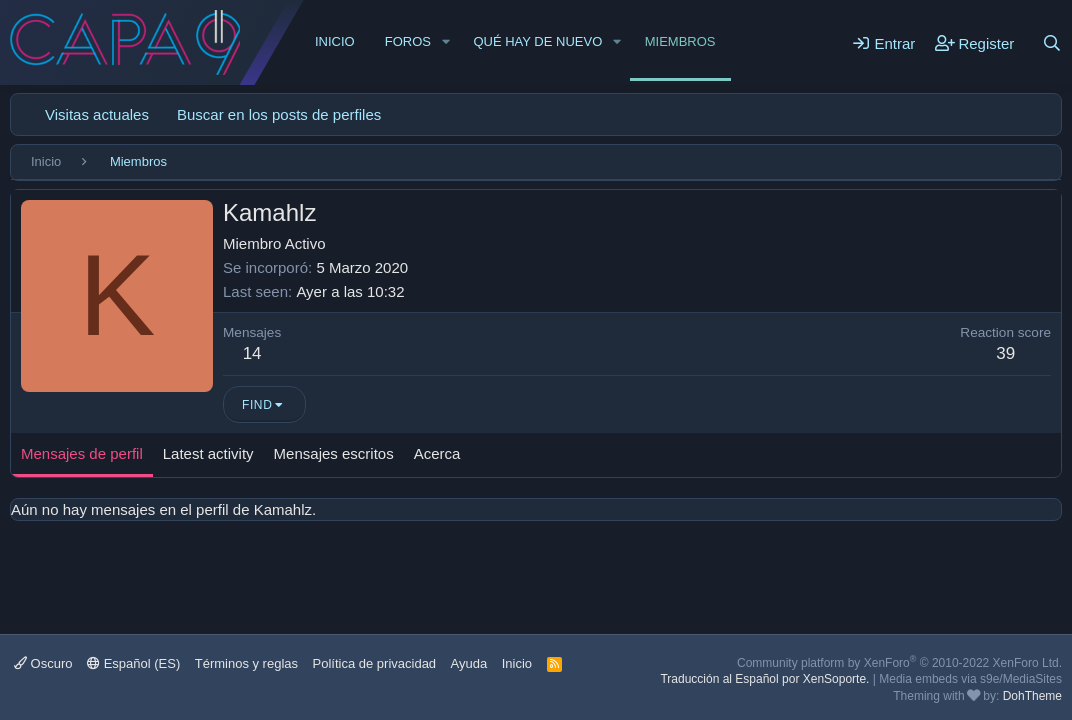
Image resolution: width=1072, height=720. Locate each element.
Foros (408, 41)
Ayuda (469, 663)
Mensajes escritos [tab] (334, 453)
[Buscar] (1052, 43)
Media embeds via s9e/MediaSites (970, 679)
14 (252, 353)
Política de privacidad (375, 663)
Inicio (335, 41)
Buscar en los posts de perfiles (279, 114)
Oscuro (43, 663)
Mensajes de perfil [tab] (82, 453)
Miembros (680, 41)
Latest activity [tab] (208, 453)
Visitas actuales (97, 114)
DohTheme (1032, 696)
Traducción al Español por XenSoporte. (764, 679)
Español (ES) (133, 663)
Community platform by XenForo (899, 663)
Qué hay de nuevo (537, 41)
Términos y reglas (246, 663)
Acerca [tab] (437, 453)
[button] (446, 42)
